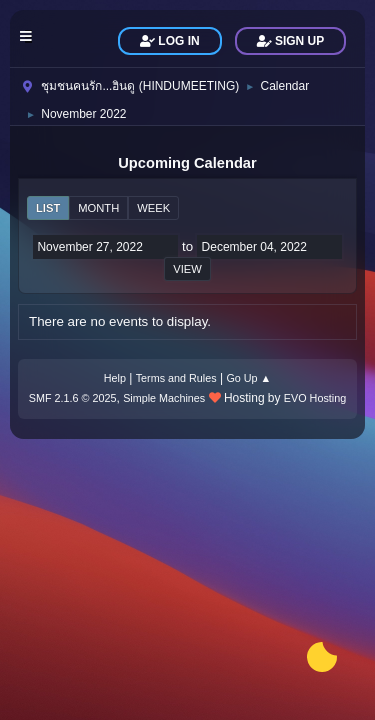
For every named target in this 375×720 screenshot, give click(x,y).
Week (153, 208)
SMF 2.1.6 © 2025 (73, 398)
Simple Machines (164, 398)
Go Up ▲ (248, 378)
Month (98, 208)
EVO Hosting (315, 398)
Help (115, 378)
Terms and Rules (176, 378)
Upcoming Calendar (187, 163)
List (48, 208)
